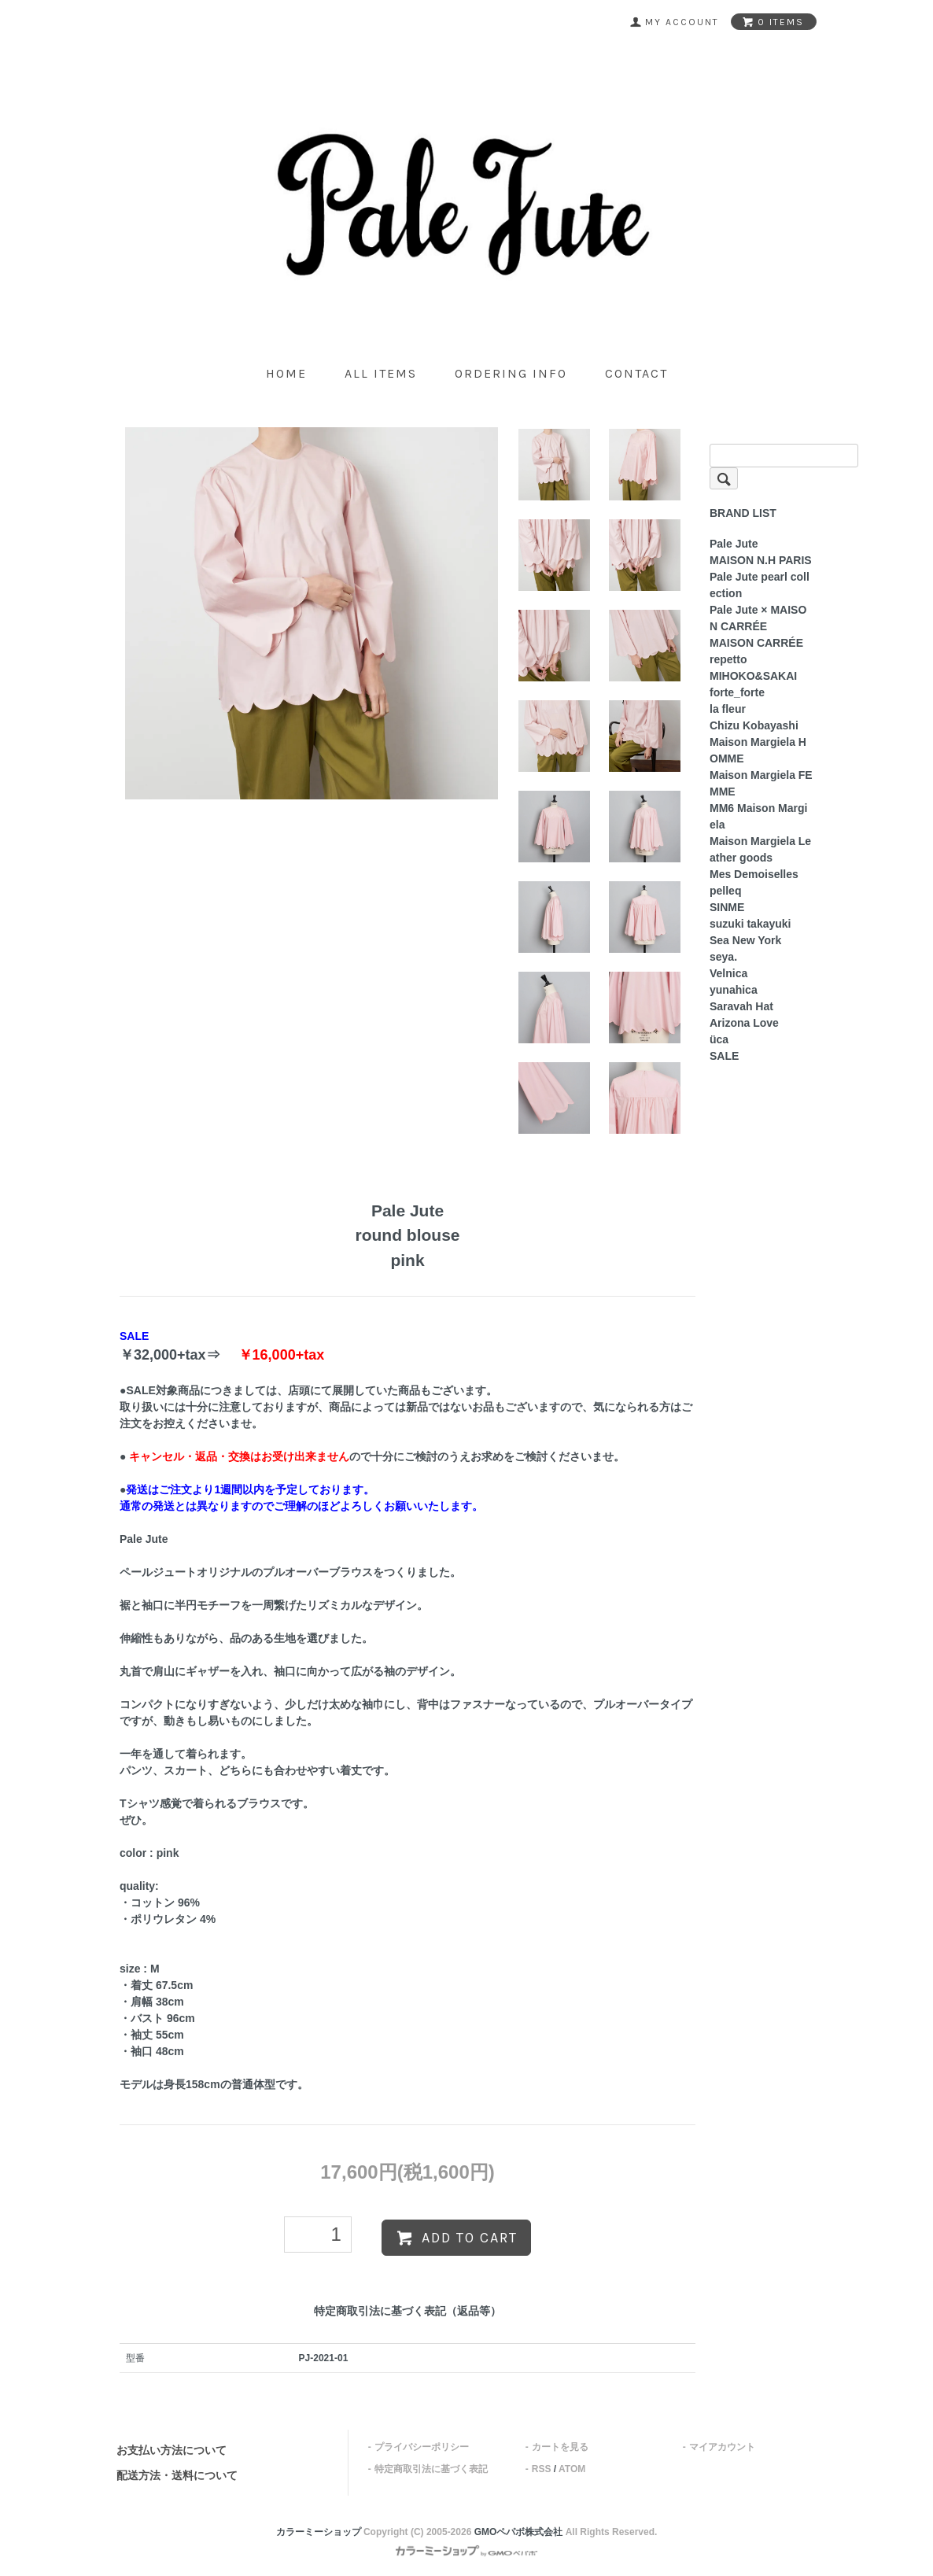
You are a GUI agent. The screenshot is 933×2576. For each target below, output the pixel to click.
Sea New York (745, 940)
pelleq (725, 890)
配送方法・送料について (177, 2475)
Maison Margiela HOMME (758, 750)
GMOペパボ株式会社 (518, 2531)
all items (381, 373)
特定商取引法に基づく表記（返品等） (407, 2311)
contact (636, 373)
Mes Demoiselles (754, 874)
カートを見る (560, 2446)
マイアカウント (722, 2446)
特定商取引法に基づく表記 (431, 2469)
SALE (724, 1056)
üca (719, 1039)
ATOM (572, 2469)
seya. (723, 956)
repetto (728, 659)
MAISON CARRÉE (756, 643)
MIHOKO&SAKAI (753, 676)
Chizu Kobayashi (754, 725)
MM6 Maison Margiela (758, 816)
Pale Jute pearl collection (759, 585)
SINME (727, 907)
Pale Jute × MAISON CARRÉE (758, 618)
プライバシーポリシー (421, 2446)
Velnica (728, 973)
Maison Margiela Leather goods (760, 849)
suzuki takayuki (750, 923)
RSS (541, 2469)
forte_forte (737, 692)
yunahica (734, 990)
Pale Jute (734, 543)
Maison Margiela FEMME (761, 783)
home (286, 373)
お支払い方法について (171, 2450)
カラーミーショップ (318, 2531)
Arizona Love (744, 1023)
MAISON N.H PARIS (761, 560)
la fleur (728, 709)
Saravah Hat (741, 1006)
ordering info (511, 373)
